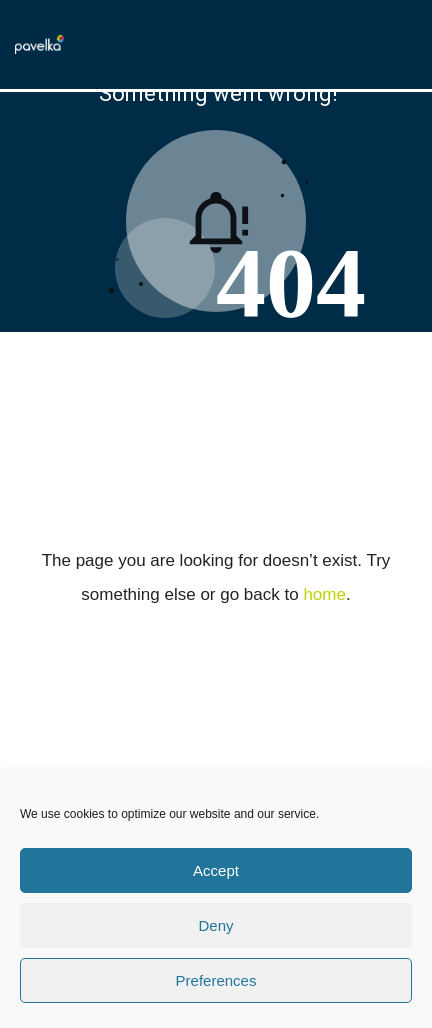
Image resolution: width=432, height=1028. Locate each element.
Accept (216, 870)
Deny (215, 925)
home (324, 594)
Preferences (216, 980)
